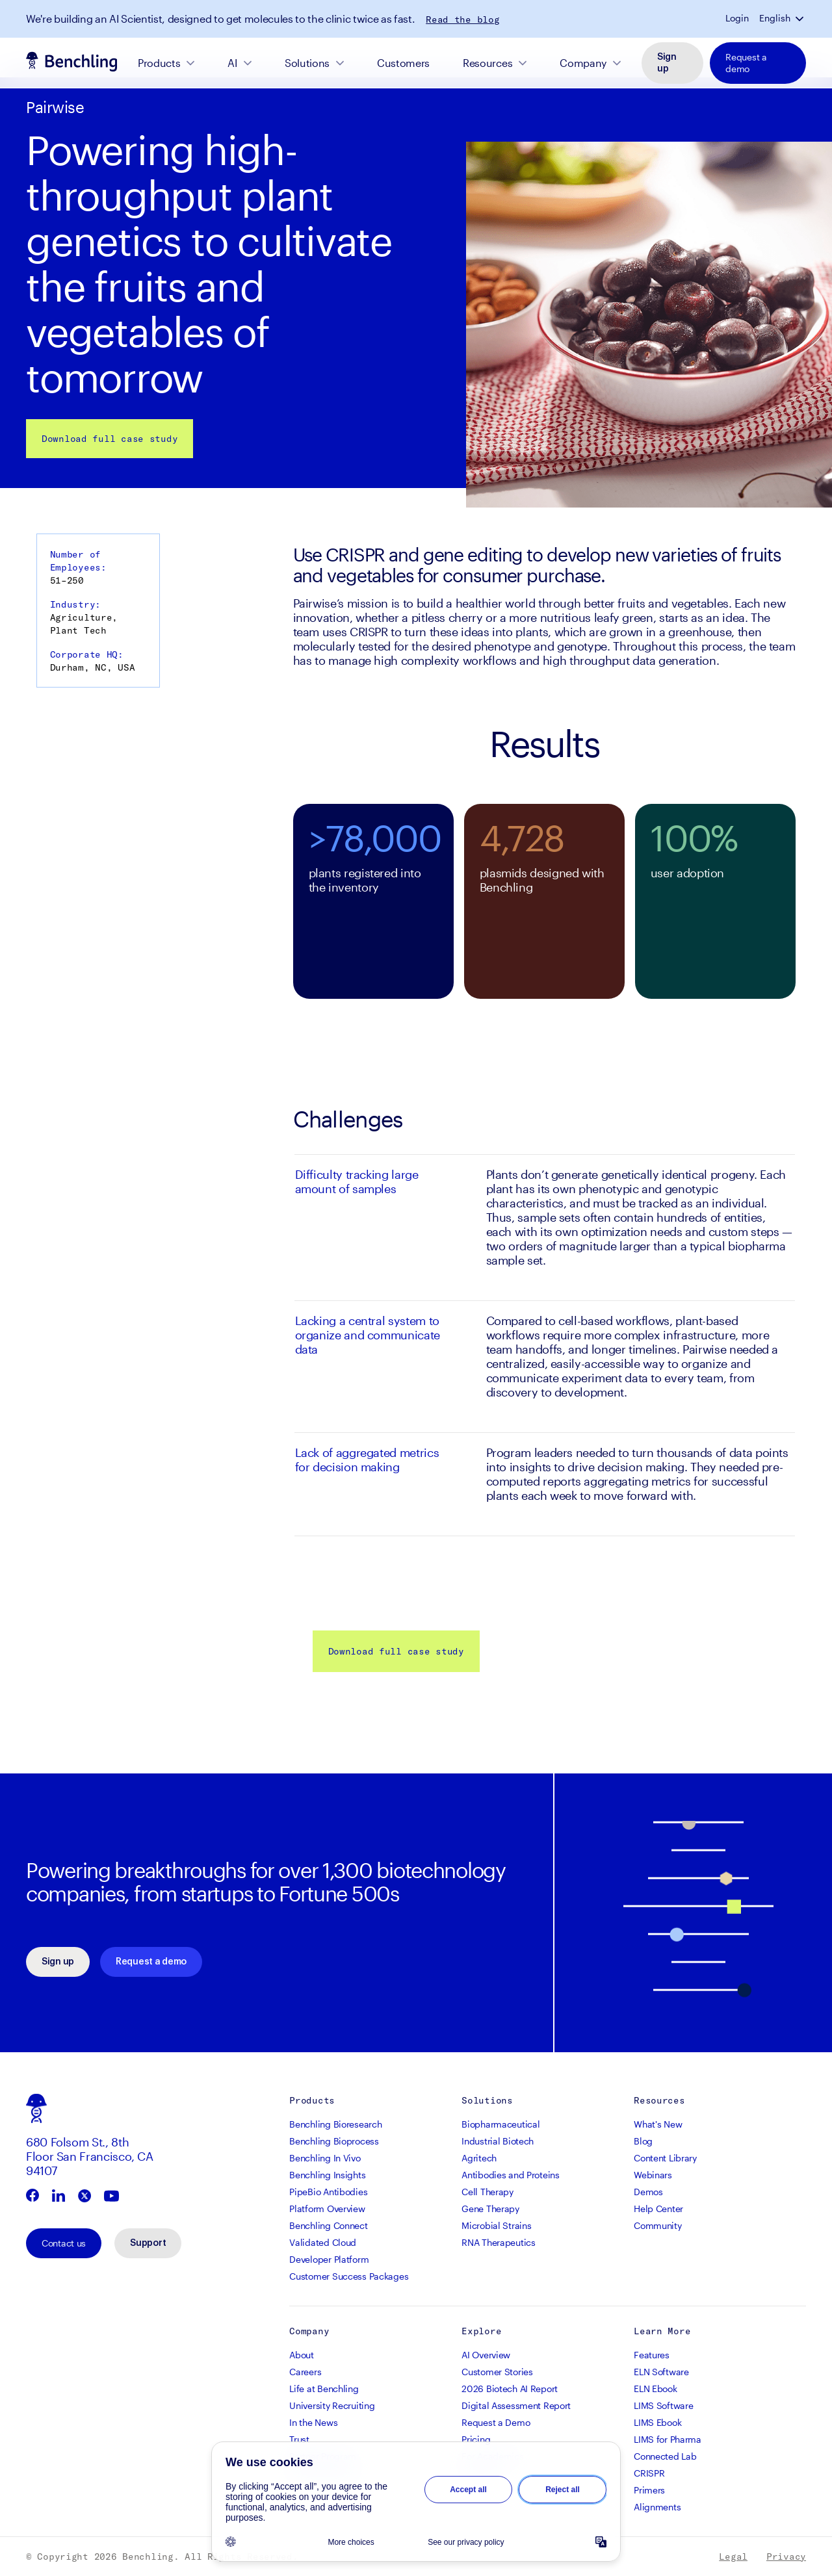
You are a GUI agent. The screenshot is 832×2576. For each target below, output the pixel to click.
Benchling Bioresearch (335, 2124)
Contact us (64, 2242)
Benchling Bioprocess (333, 2140)
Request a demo (745, 62)
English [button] (774, 18)
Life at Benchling (323, 2388)
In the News (313, 2422)
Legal (733, 2556)
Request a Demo (496, 2422)
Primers (649, 2489)
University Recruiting (331, 2405)
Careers (305, 2371)
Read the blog (462, 19)
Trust (299, 2439)
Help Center (658, 2208)
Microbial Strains (496, 2225)
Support (148, 2243)
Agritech (479, 2157)
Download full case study (109, 438)
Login (737, 18)
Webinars (653, 2174)
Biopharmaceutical (501, 2124)
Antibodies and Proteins (511, 2174)
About (301, 2354)
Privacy (786, 2556)
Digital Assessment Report (516, 2405)
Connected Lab (665, 2456)
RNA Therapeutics (499, 2242)
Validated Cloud (322, 2242)
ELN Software (661, 2371)
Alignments (657, 2506)
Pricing (476, 2439)
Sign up (667, 63)
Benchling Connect (328, 2225)
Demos (648, 2191)
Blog (643, 2140)
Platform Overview (327, 2208)
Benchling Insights (327, 2174)
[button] (801, 18)
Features (652, 2354)
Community (657, 2225)
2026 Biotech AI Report (510, 2388)
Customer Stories (497, 2371)
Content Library (665, 2157)
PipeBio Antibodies (328, 2191)
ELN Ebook (655, 2388)
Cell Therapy (488, 2191)
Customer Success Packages (348, 2276)
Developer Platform (329, 2259)
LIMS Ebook (657, 2422)
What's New (658, 2124)
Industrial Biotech (498, 2140)
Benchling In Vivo (324, 2157)
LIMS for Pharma (667, 2439)
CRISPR (649, 2473)
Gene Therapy (490, 2208)
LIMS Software (663, 2405)
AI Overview (486, 2354)
